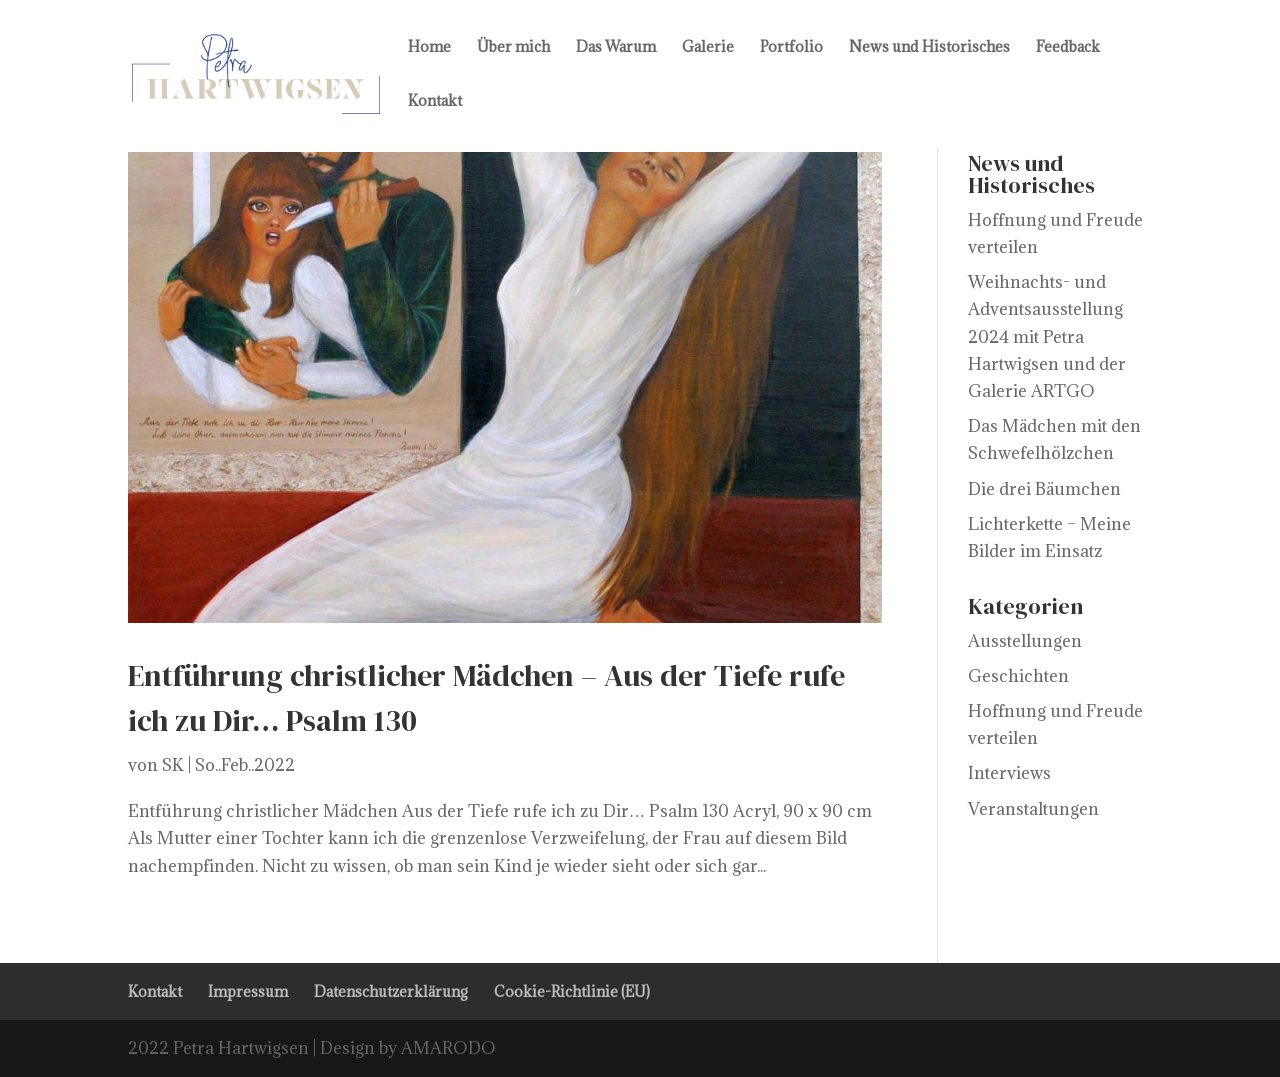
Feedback (1068, 48)
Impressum (248, 991)
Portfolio (791, 48)
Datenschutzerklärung (391, 991)
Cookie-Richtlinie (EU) (572, 991)
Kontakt (435, 102)
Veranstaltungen (1033, 809)
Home (429, 48)
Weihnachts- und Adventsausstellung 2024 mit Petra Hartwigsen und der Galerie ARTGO (1047, 336)
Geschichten (1018, 676)
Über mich (513, 48)
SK (173, 765)
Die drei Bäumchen (1044, 489)
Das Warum (616, 48)
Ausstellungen (1025, 641)
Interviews (1009, 773)
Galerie (708, 48)
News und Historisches (929, 48)
